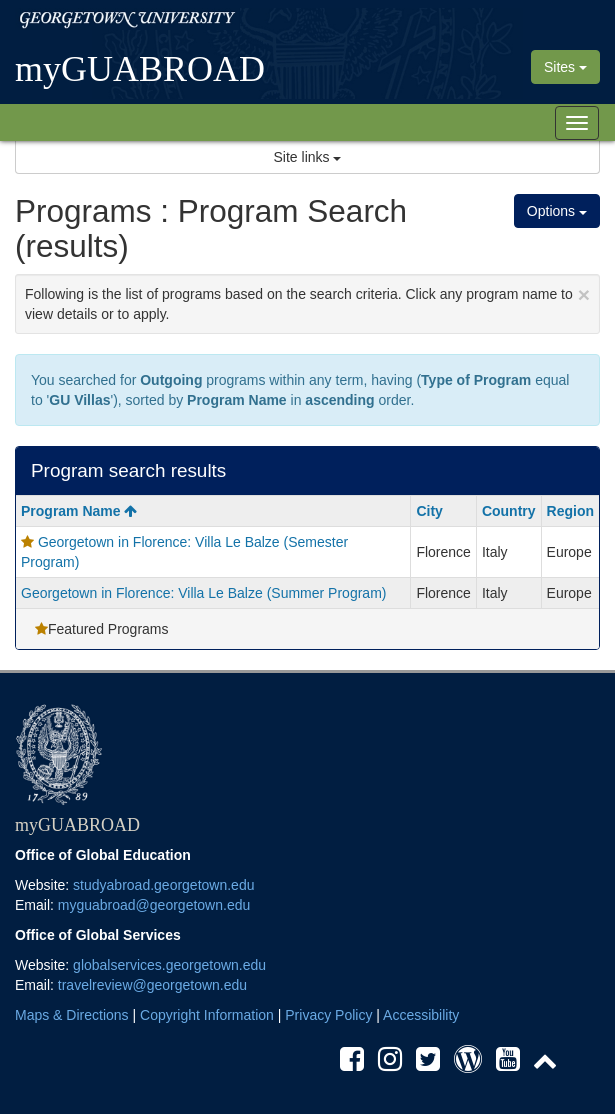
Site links (308, 157)
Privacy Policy (328, 1015)
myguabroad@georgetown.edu (154, 905)
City (429, 511)
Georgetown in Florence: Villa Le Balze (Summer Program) (203, 593)
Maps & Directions (72, 1015)
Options (557, 211)
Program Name (79, 511)
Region (570, 511)
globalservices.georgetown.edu (169, 965)
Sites (565, 67)
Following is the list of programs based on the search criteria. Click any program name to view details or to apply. (307, 302)
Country (509, 511)
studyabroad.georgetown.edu (163, 885)
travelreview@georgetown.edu (152, 985)
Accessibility (421, 1015)
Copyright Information (207, 1015)
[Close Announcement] (584, 294)
